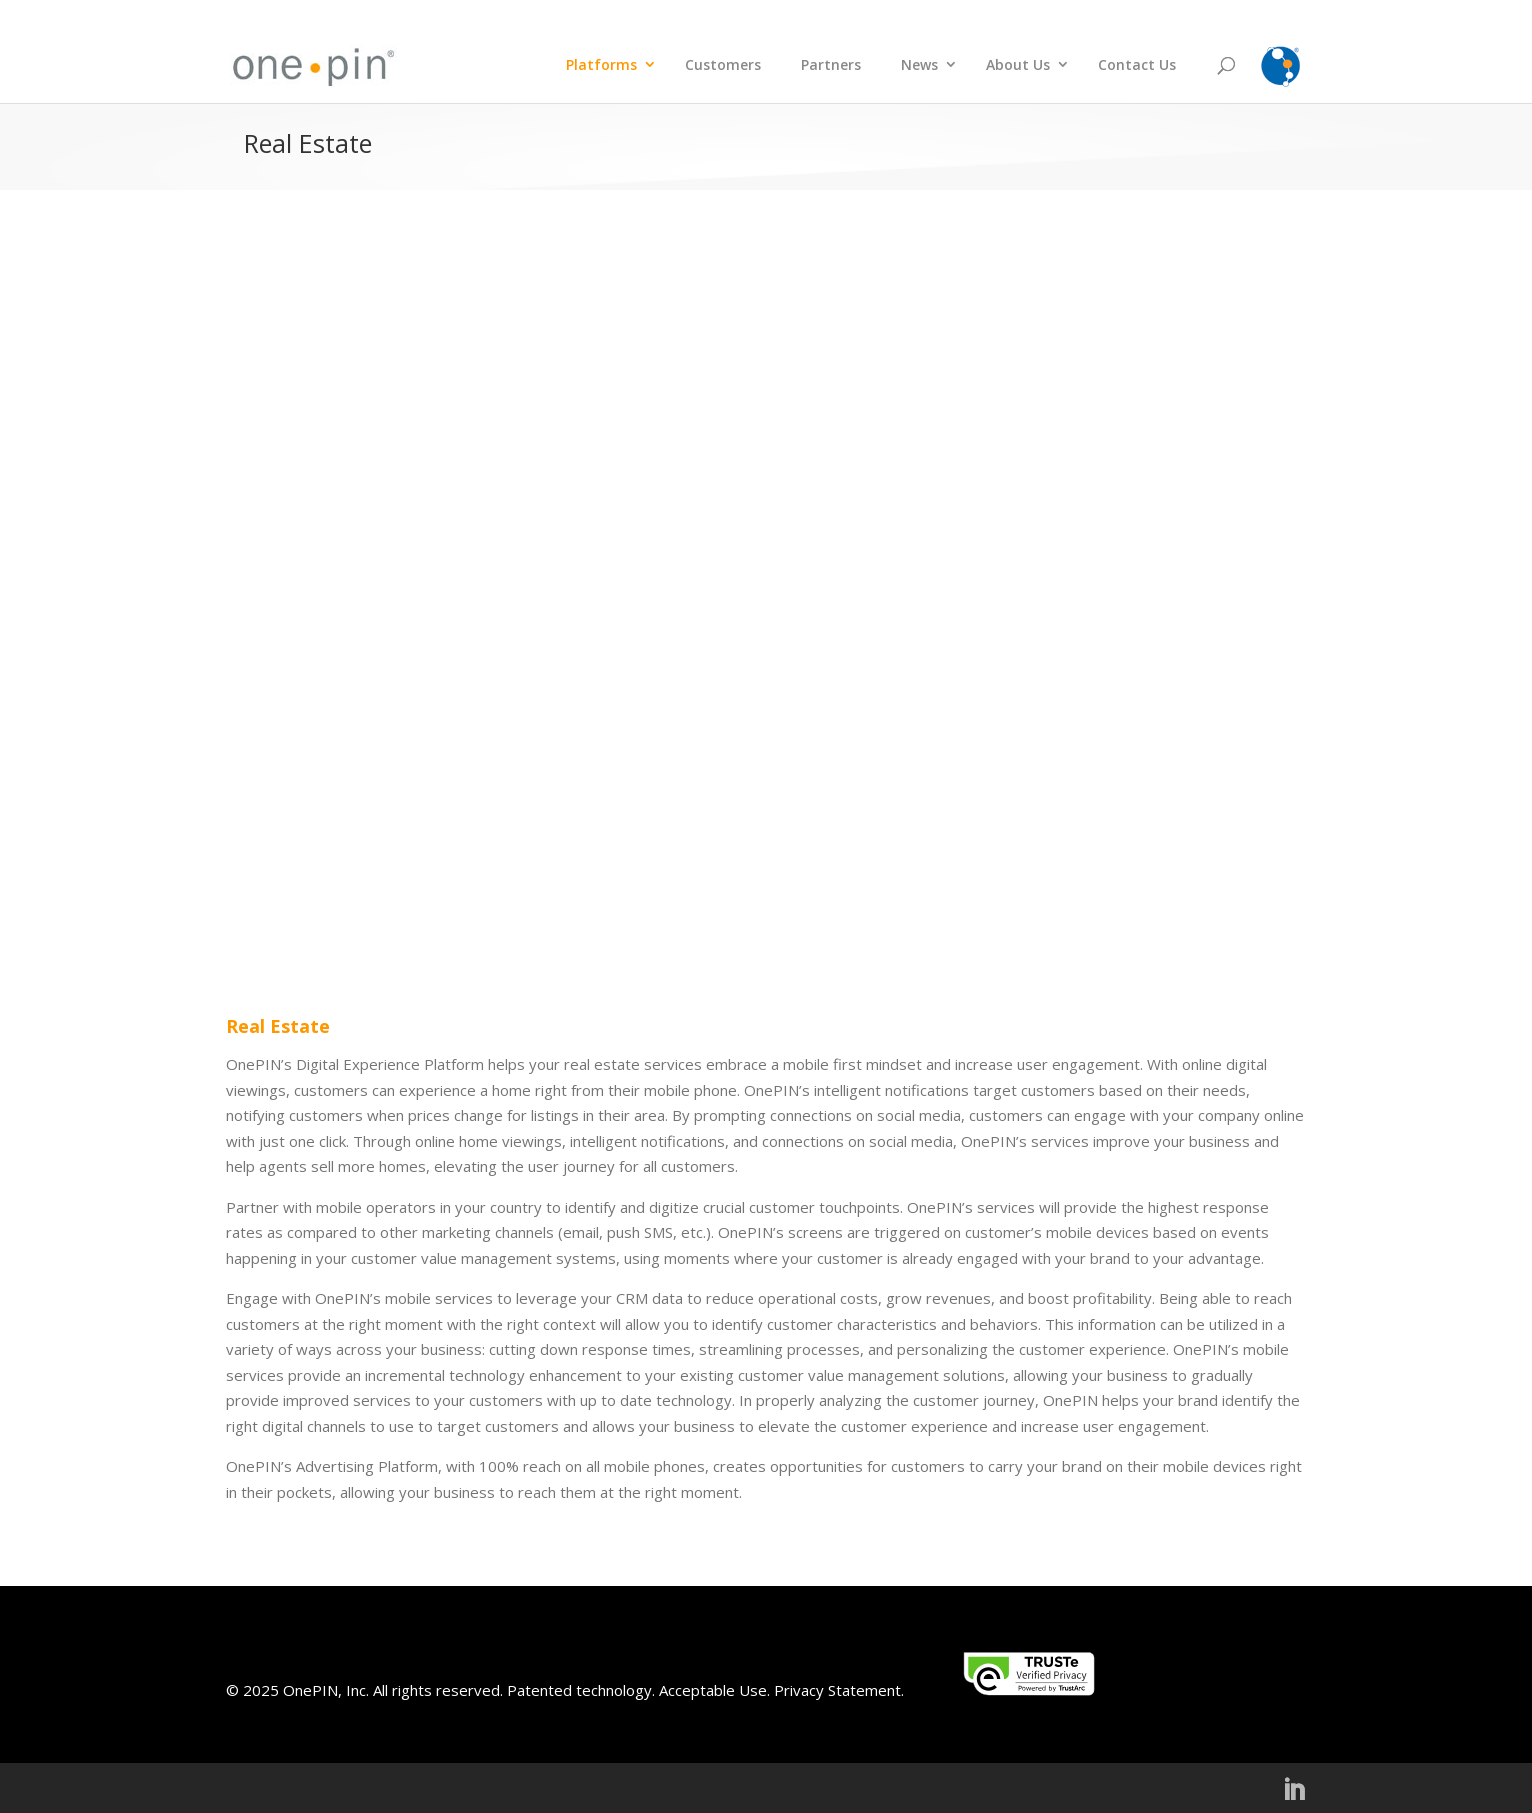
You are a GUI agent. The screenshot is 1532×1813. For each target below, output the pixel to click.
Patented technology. (581, 1690)
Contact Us (1137, 64)
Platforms (601, 64)
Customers (723, 64)
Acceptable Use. (712, 1690)
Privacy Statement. (839, 1690)
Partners (831, 64)
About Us (1018, 64)
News (919, 64)
